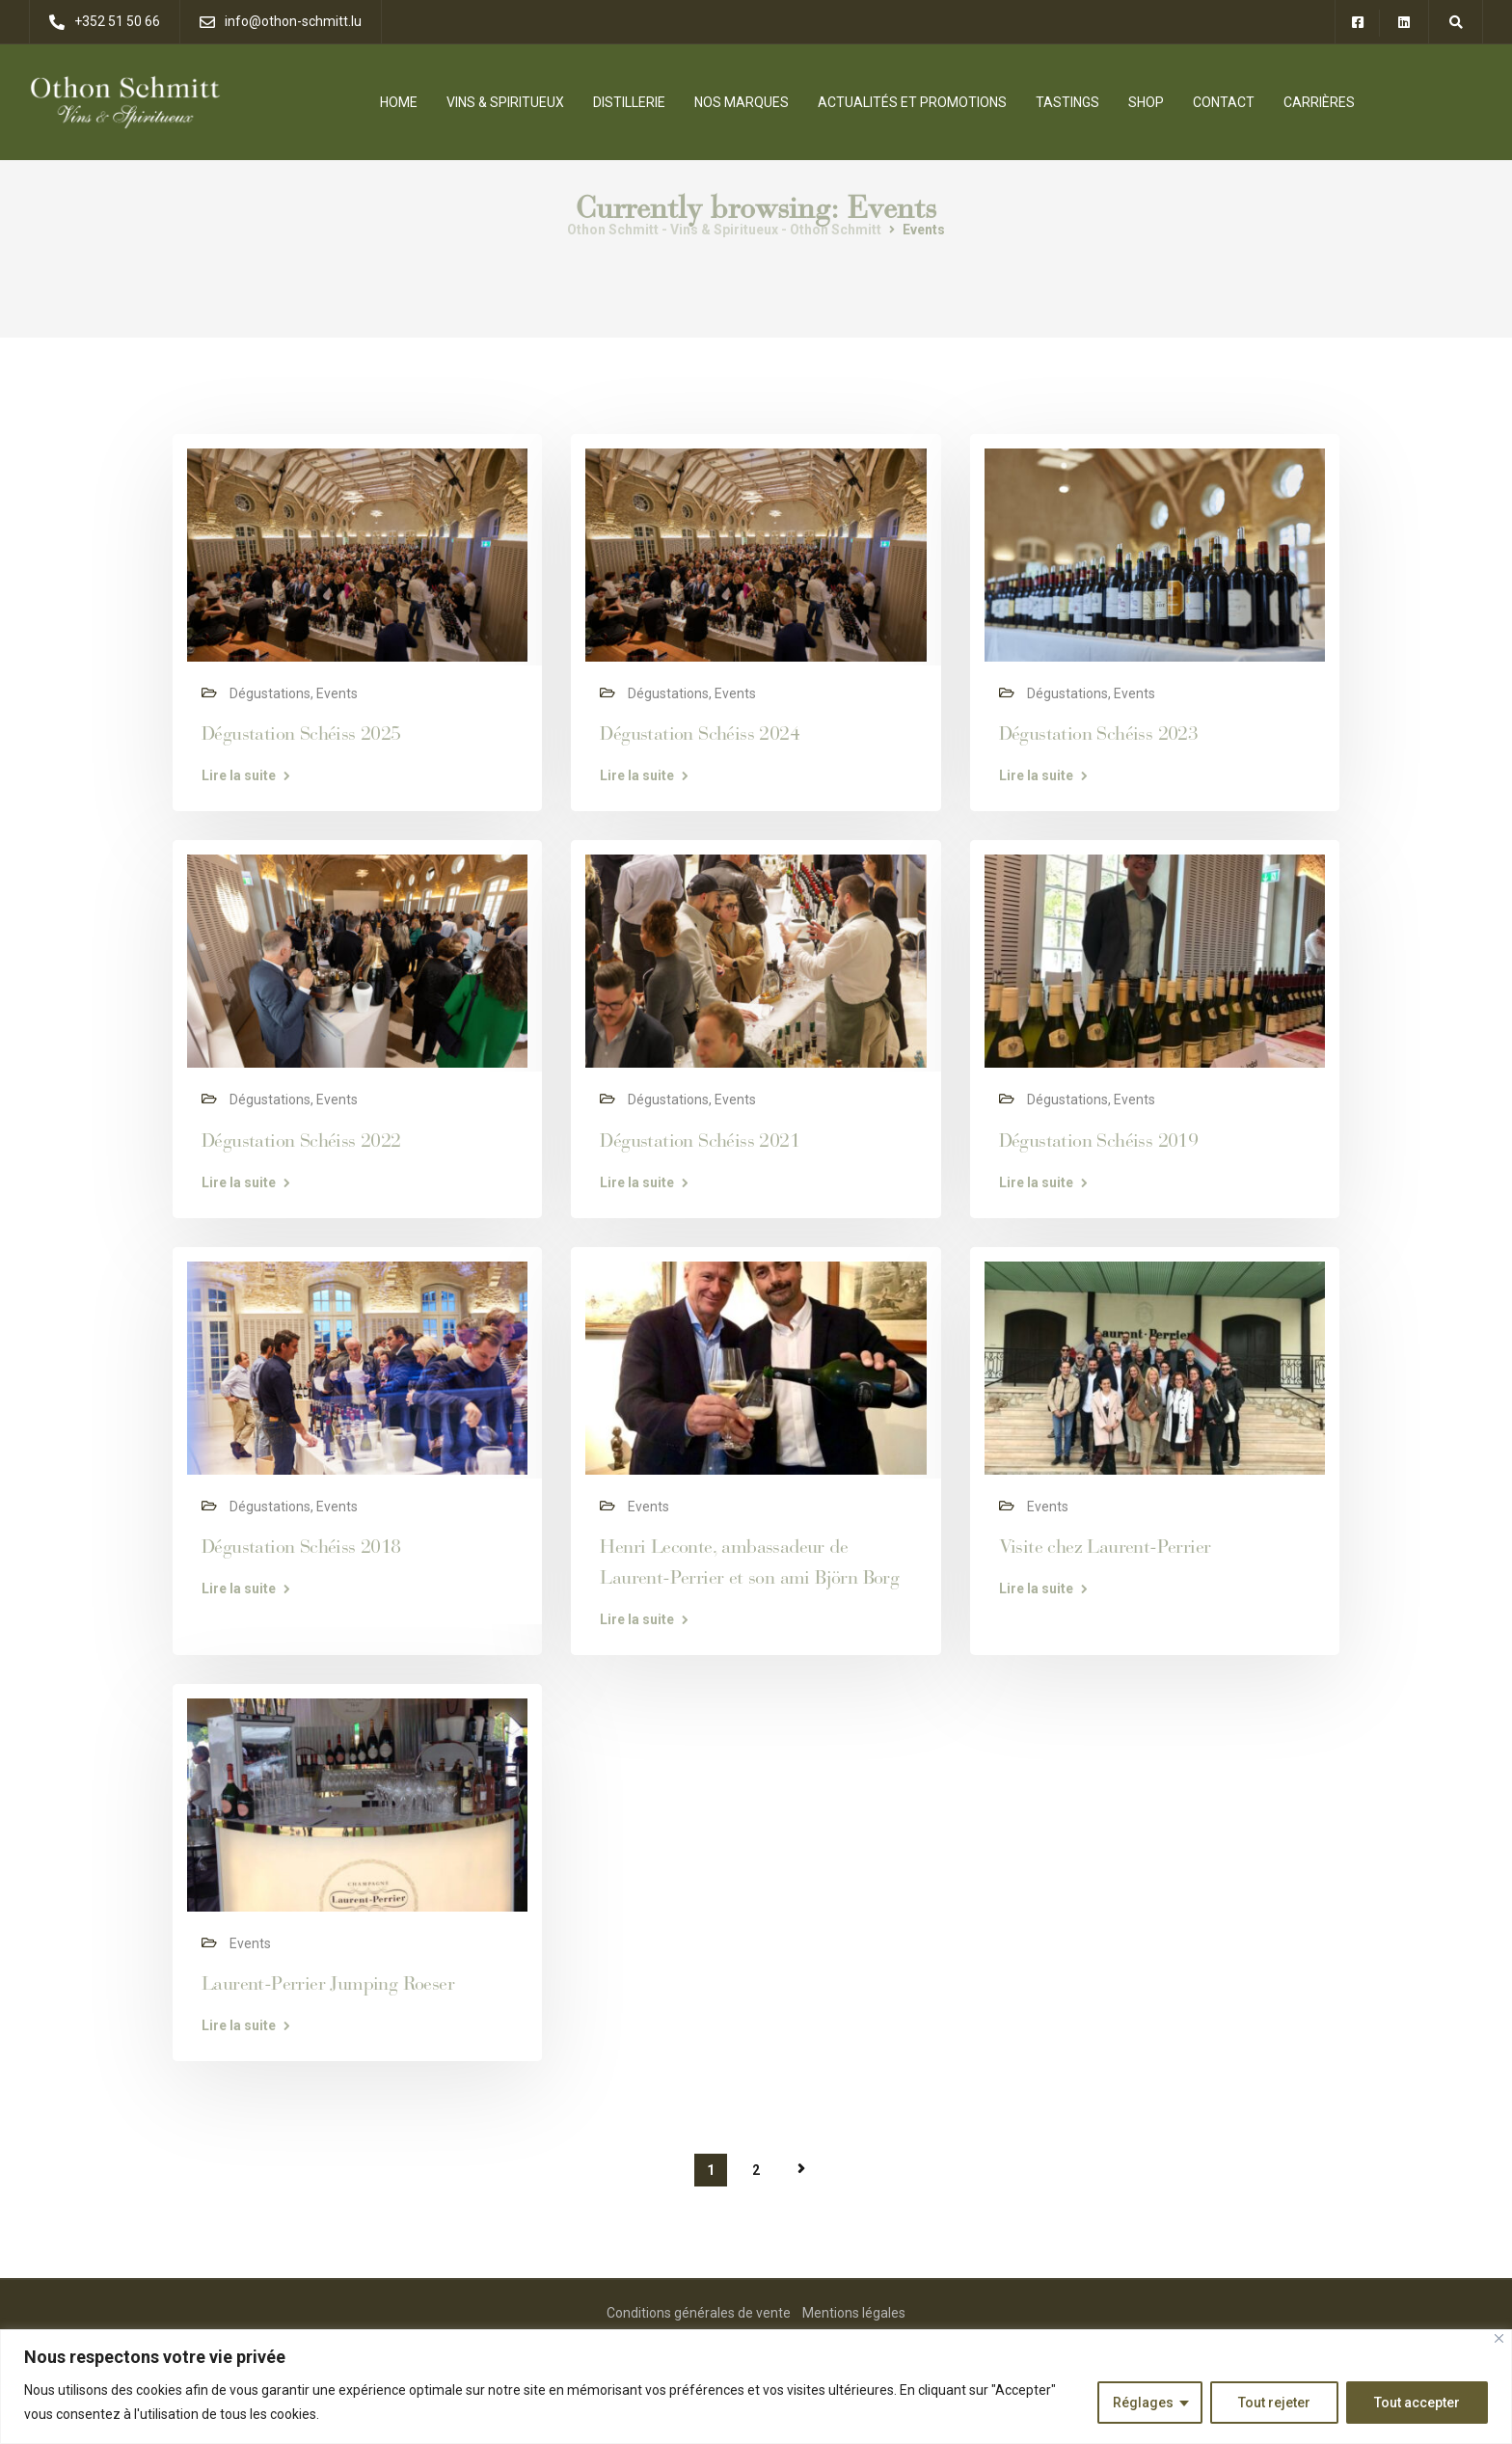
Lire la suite (239, 775)
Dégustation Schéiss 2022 (301, 1140)
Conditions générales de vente (699, 2313)
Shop (1146, 102)
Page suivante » (801, 2169)
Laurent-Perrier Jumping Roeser (328, 1983)
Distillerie (629, 102)
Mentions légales (853, 2313)
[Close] (1499, 2338)
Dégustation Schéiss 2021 (699, 1140)
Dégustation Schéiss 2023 (1099, 733)
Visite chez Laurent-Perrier (1105, 1546)
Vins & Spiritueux (505, 102)
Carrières (1319, 102)
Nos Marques (741, 102)
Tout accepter (1417, 2402)
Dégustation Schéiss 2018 (301, 1546)
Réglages (1143, 2402)
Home (399, 102)
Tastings (1067, 102)
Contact (1224, 102)
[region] (756, 2386)
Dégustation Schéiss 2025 (301, 733)
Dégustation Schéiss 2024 (699, 733)
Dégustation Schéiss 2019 (1099, 1140)
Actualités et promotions (912, 102)
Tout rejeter (1274, 2402)
